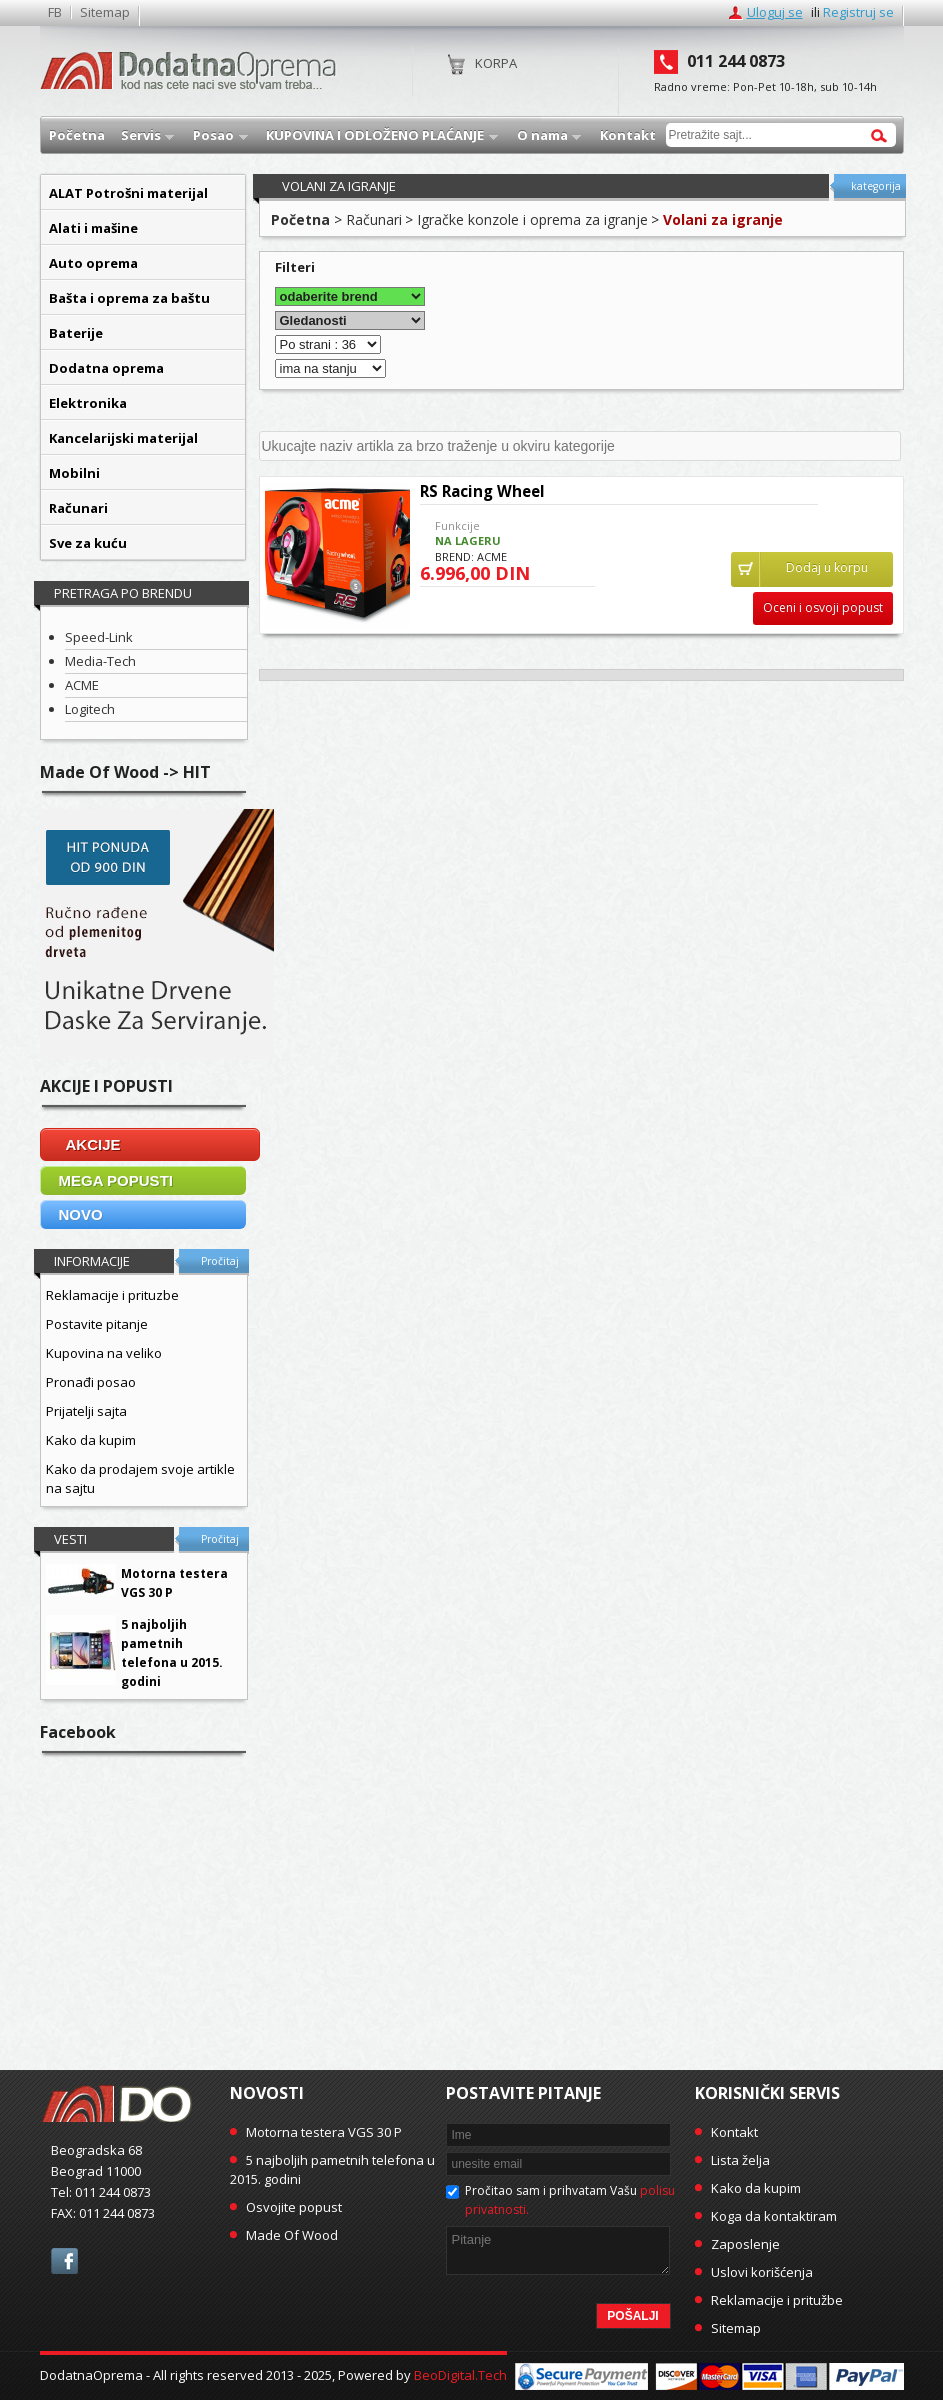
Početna (300, 219)
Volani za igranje (723, 219)
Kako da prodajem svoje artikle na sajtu (140, 1478)
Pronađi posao (91, 1382)
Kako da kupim (91, 1440)
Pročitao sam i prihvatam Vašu (570, 2200)
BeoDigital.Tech (460, 2375)
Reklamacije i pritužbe (777, 2300)
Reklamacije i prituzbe (112, 1295)
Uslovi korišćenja (762, 2272)
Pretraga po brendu (123, 593)
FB (55, 12)
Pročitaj (220, 1261)
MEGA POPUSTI (116, 1180)
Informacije (92, 1261)
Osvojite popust (294, 2207)
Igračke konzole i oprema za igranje (532, 219)
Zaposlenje (745, 2244)
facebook (64, 2261)
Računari (374, 219)
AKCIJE (93, 1144)
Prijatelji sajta (86, 1411)
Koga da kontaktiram (774, 2216)
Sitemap (105, 12)
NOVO (81, 1214)
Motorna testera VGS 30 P (324, 2132)
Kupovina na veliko (104, 1353)
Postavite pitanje (97, 1324)
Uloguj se (775, 12)
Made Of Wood (292, 2235)
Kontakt (734, 2132)
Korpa (496, 63)
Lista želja (740, 2160)
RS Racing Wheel (482, 491)
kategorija (876, 186)
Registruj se (858, 12)
